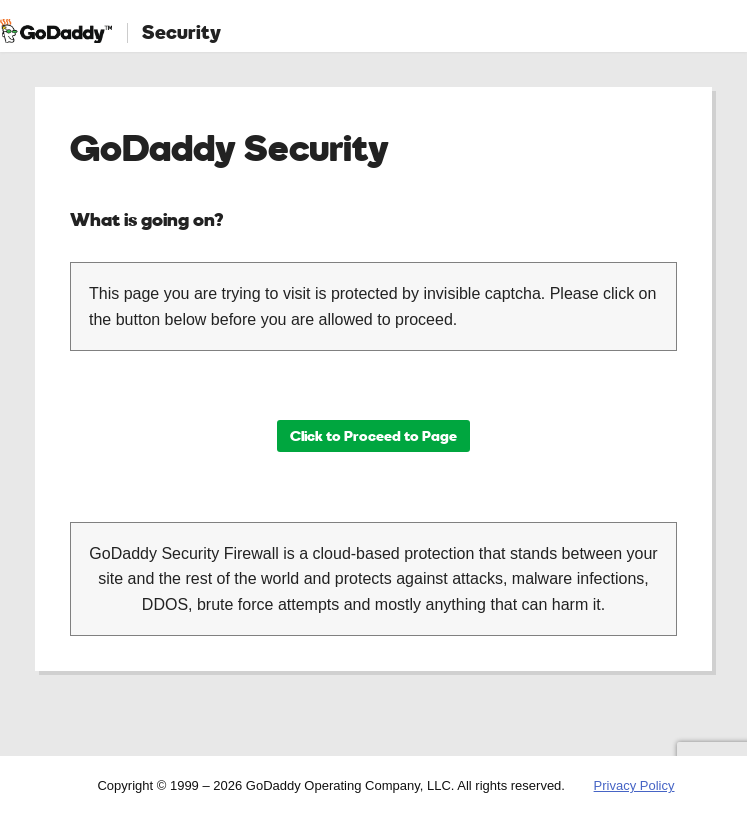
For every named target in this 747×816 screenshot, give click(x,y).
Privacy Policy (634, 785)
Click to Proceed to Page (373, 435)
